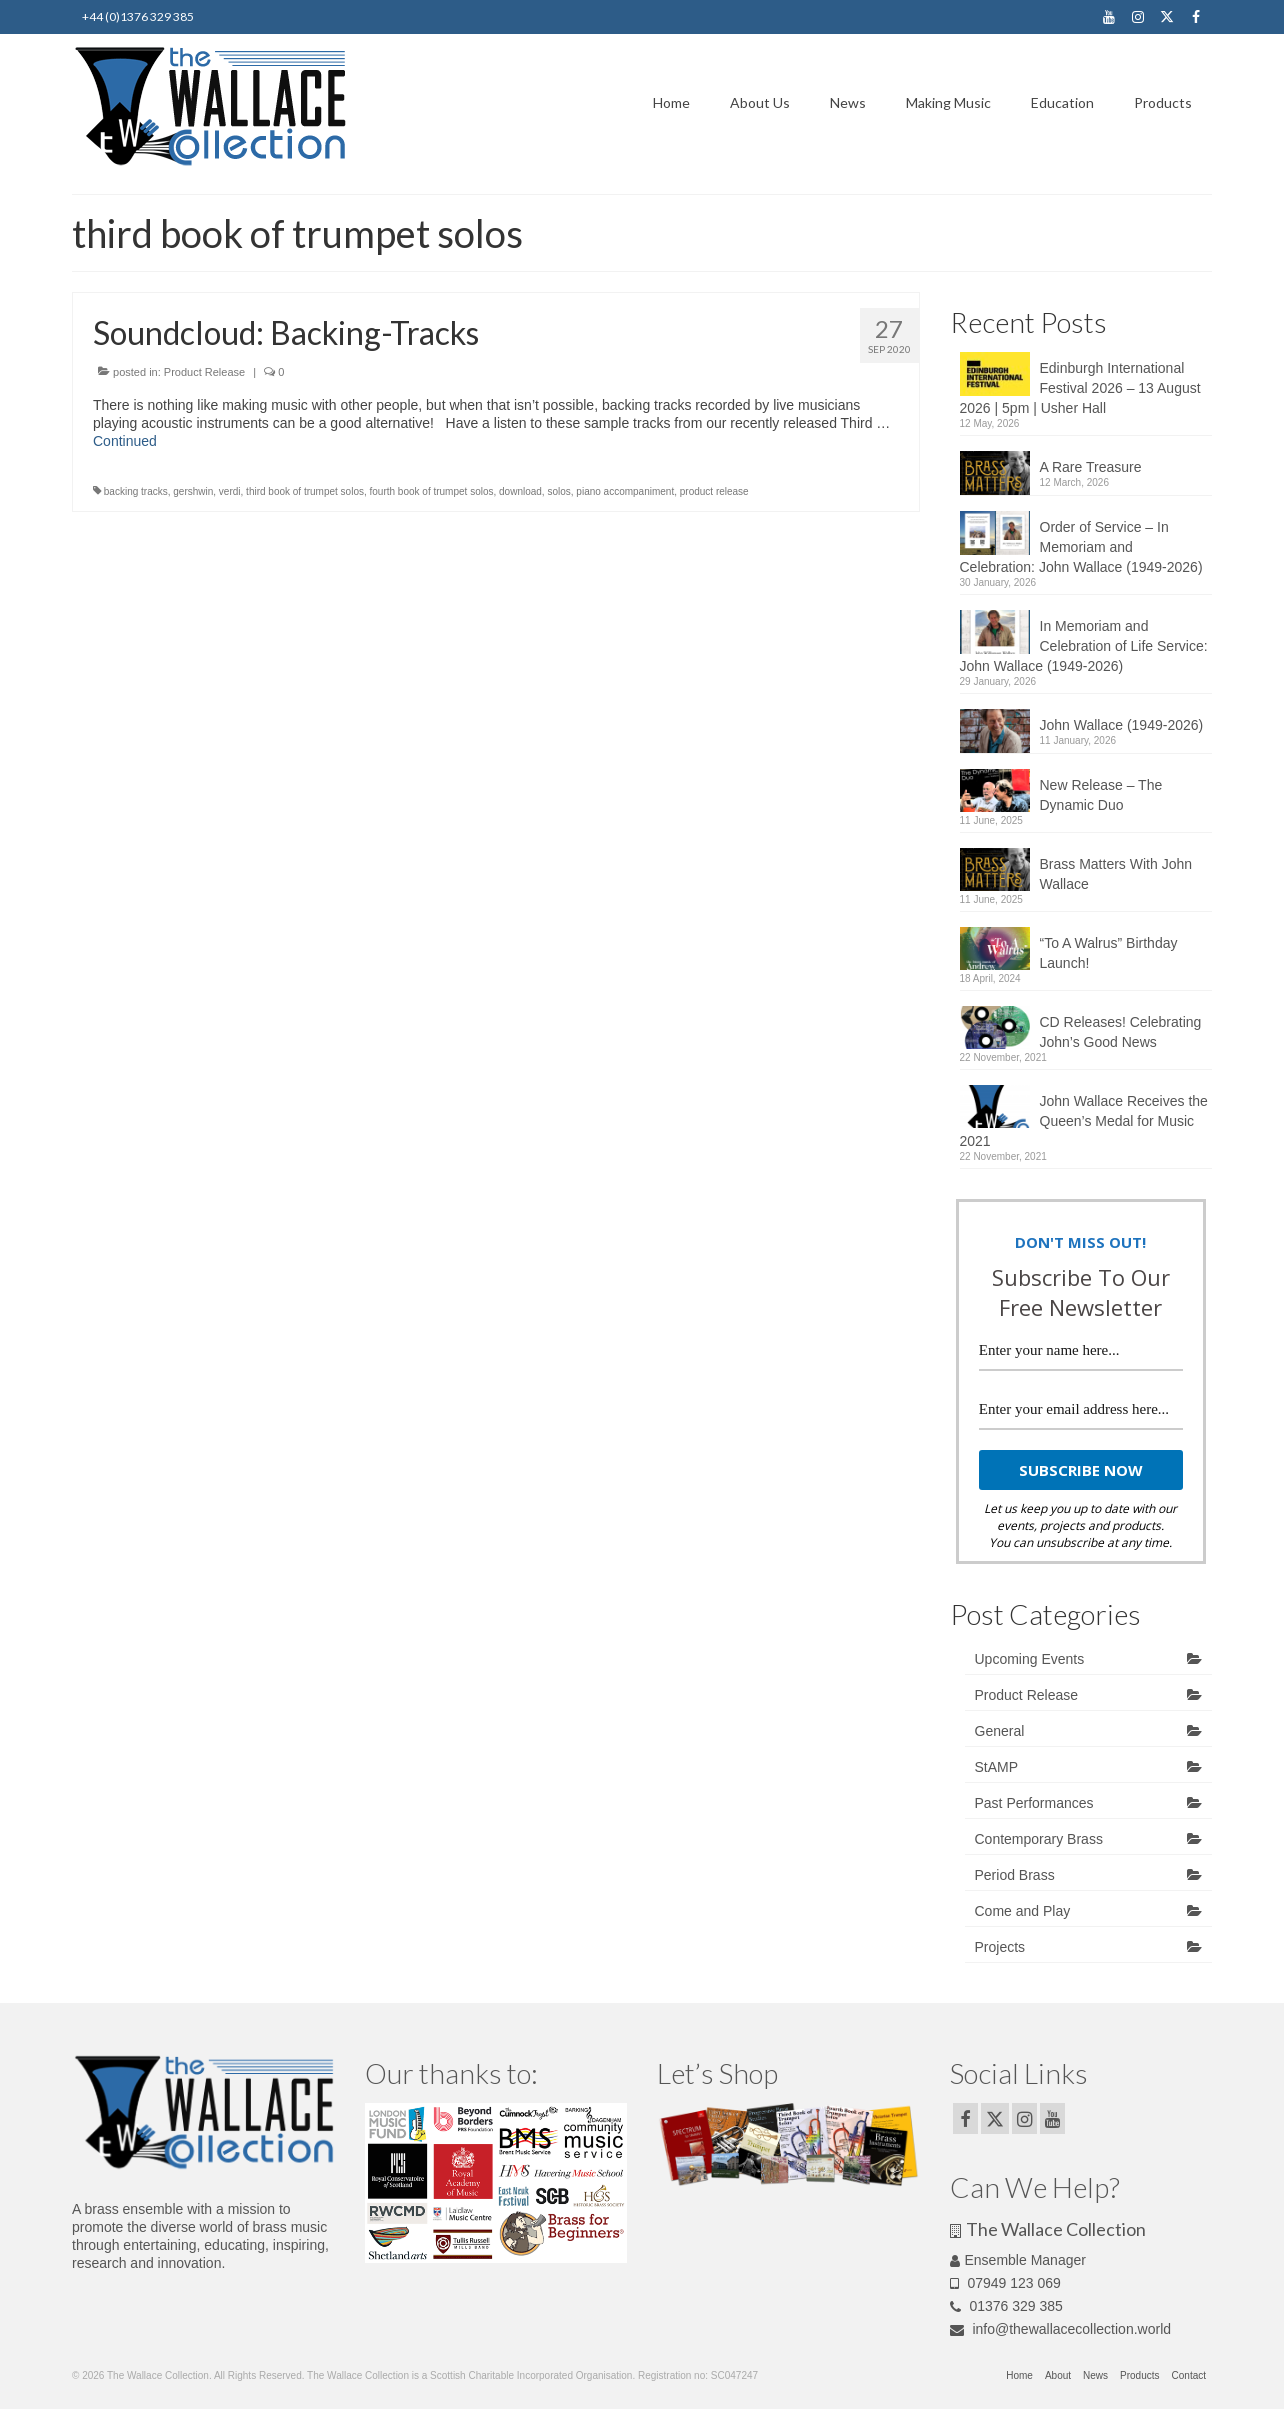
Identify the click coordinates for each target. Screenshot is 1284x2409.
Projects (1000, 1947)
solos (558, 491)
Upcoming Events (1030, 1659)
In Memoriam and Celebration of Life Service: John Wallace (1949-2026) (1084, 646)
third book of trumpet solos (305, 491)
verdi (230, 491)
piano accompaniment (625, 491)
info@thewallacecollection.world (1061, 2329)
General (1000, 1731)
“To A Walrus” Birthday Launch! (1109, 953)
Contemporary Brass (1039, 1839)
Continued (125, 441)
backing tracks (136, 491)
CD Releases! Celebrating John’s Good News (1121, 1032)
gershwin (193, 491)
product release (714, 491)
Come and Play (1023, 1911)
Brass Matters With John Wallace (1116, 874)
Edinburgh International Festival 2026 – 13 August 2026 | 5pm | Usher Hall (1080, 388)
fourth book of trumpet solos (432, 491)
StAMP (997, 1767)
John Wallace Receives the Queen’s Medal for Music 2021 (1084, 1121)
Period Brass (1015, 1875)
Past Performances (1034, 1803)
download (520, 491)
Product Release (204, 372)
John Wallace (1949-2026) (1122, 725)
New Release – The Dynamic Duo (1101, 795)
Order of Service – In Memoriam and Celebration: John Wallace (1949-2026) (1081, 547)
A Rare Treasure (1091, 467)
